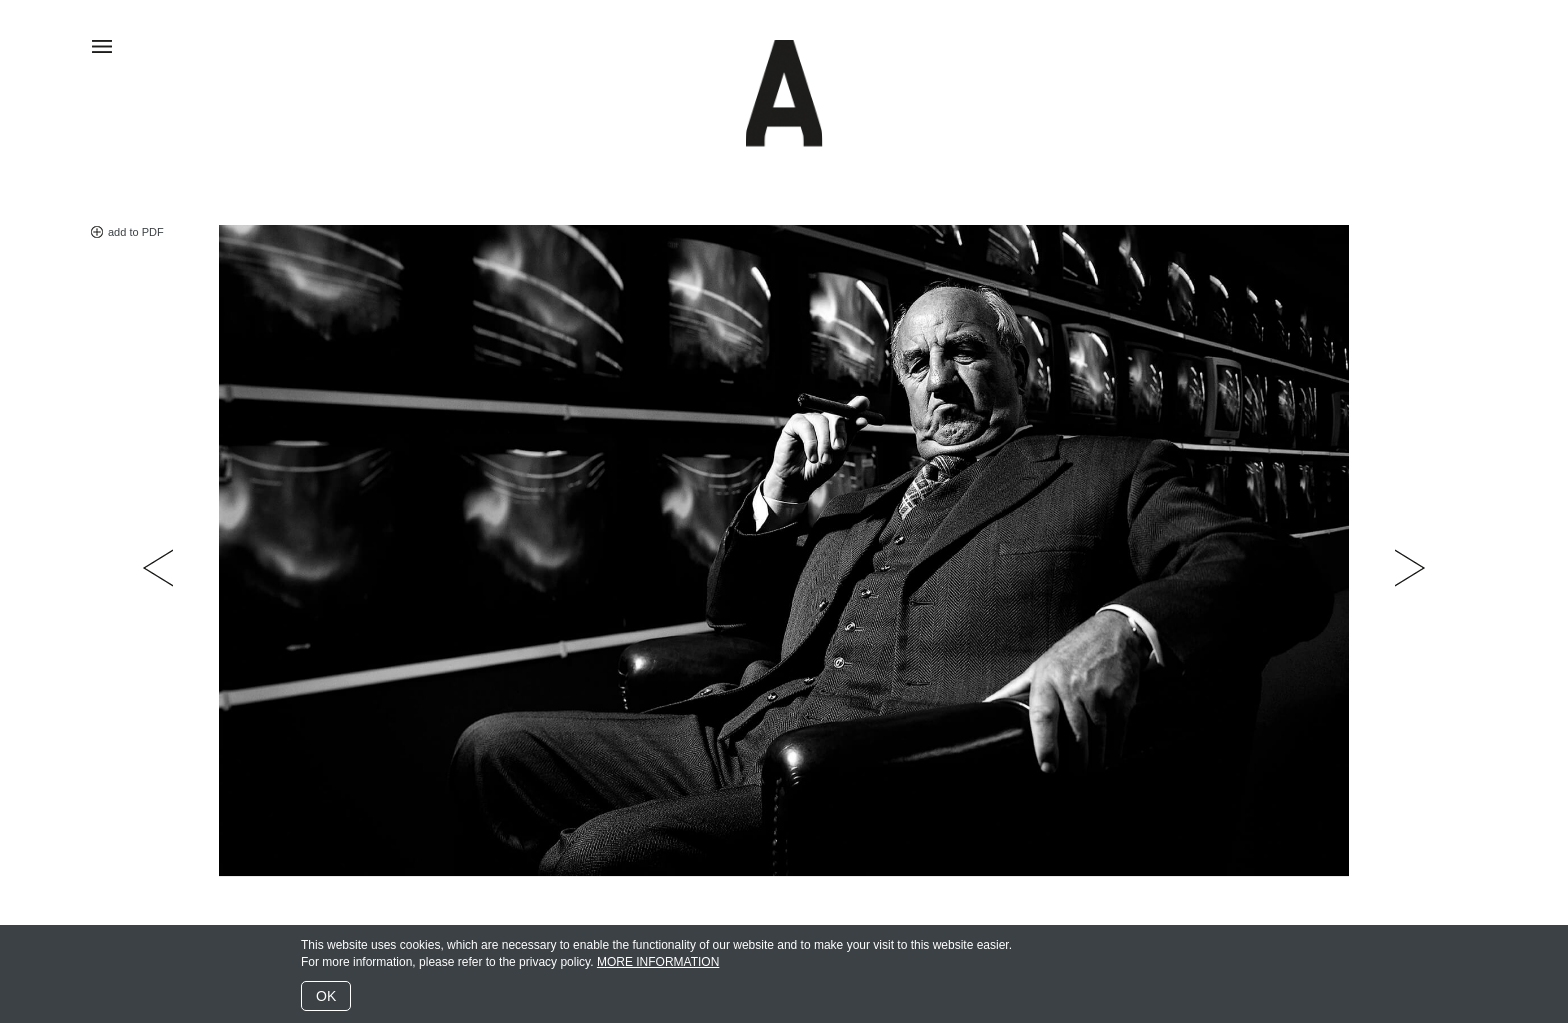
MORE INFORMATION (658, 962)
